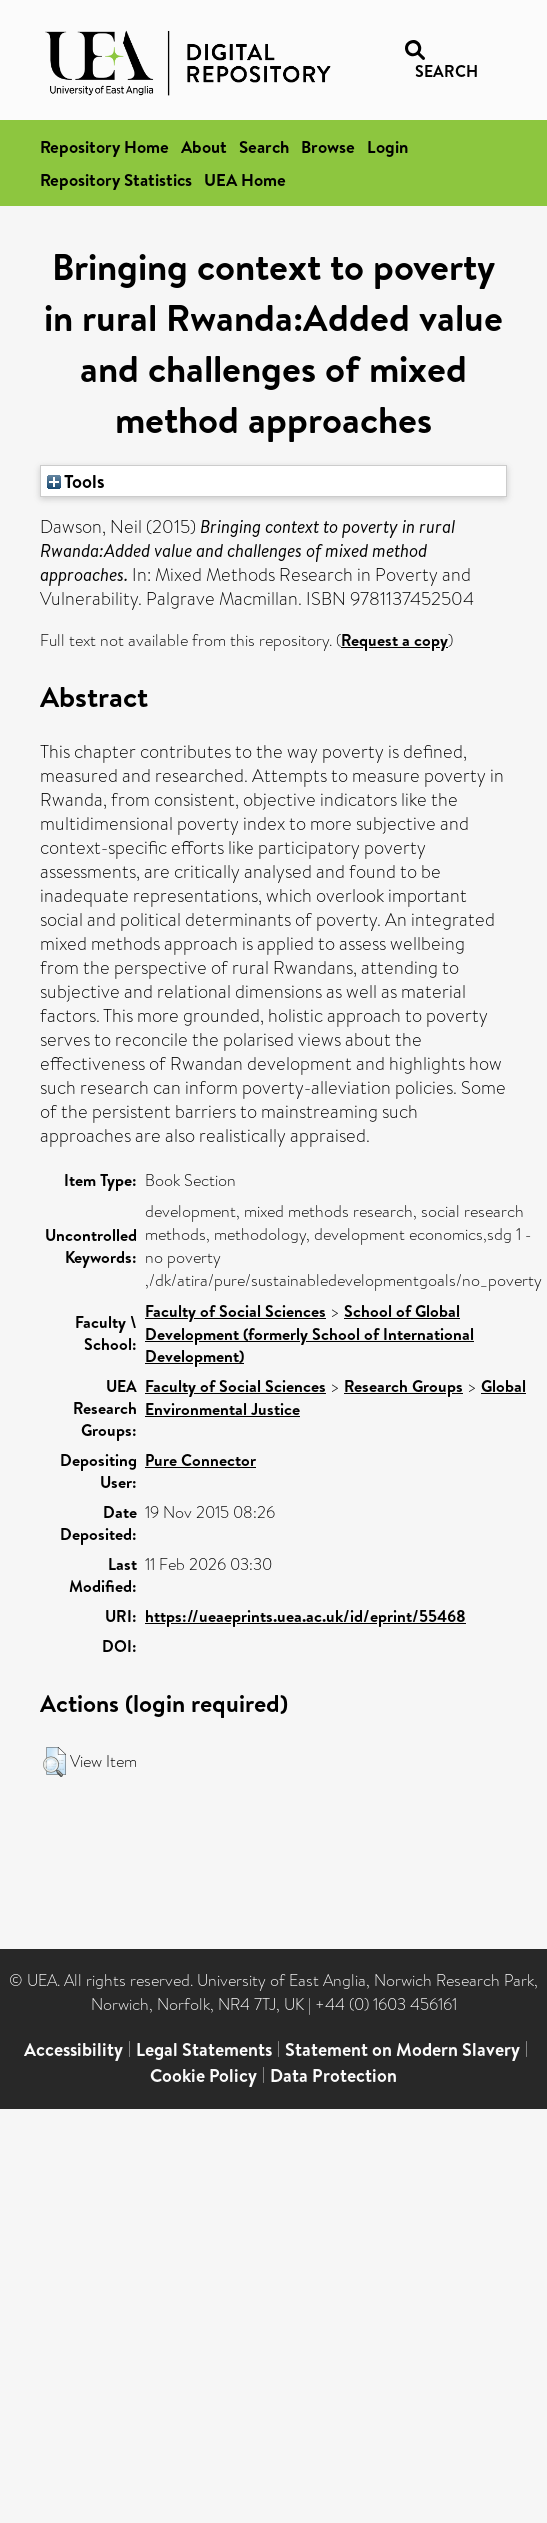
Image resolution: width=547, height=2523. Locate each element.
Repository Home (104, 146)
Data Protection (333, 2075)
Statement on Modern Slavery (402, 2049)
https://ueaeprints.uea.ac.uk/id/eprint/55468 (305, 1616)
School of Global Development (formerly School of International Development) (309, 1333)
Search (264, 146)
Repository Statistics (116, 179)
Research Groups (403, 1386)
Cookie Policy (203, 2075)
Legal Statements (204, 2049)
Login (387, 146)
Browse (328, 146)
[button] (54, 1762)
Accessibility (73, 2049)
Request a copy (394, 640)
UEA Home (245, 179)
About (204, 146)
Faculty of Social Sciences (235, 1311)
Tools (76, 481)
